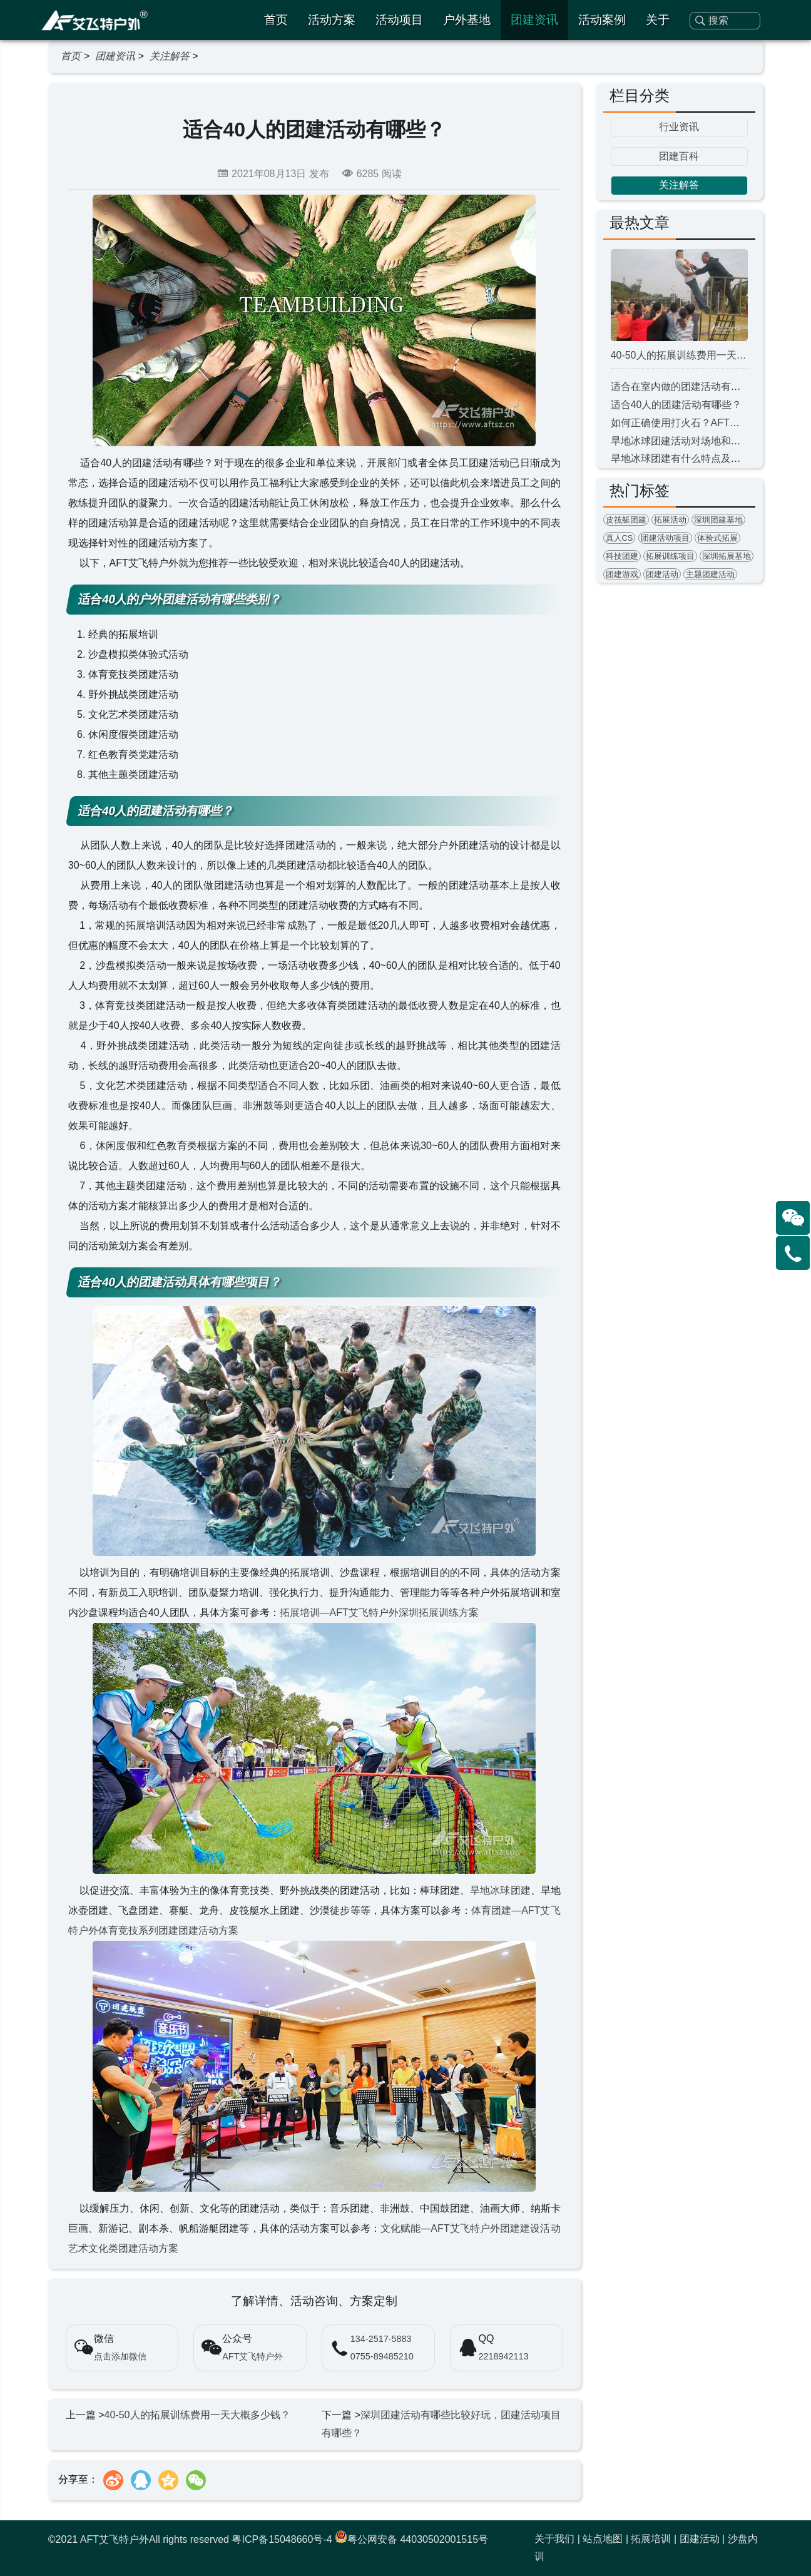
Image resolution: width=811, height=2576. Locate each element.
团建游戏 (622, 574)
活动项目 (399, 19)
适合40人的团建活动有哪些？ (676, 404)
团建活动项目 (665, 538)
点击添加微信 (120, 2356)
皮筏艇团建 (626, 519)
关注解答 (170, 56)
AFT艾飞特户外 (252, 2356)
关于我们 (554, 2538)
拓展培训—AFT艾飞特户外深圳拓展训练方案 (379, 1612)
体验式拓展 (717, 538)
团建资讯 (534, 19)
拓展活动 (670, 519)
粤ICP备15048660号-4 (282, 2539)
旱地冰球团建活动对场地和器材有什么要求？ (711, 441)
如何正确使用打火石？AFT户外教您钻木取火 (710, 422)
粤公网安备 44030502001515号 (411, 2539)
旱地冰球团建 (500, 1890)
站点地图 (603, 2538)
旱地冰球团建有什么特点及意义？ (686, 458)
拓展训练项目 (670, 556)
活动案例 (602, 19)
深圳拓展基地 (726, 556)
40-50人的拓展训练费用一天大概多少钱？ (197, 2415)
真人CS (619, 538)
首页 (276, 19)
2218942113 (504, 2356)
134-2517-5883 (381, 2339)
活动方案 (331, 19)
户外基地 (467, 19)
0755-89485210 (382, 2356)
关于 (658, 19)
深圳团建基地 (718, 519)
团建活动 (662, 574)
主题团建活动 (710, 574)
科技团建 (622, 556)
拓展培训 (651, 2538)
